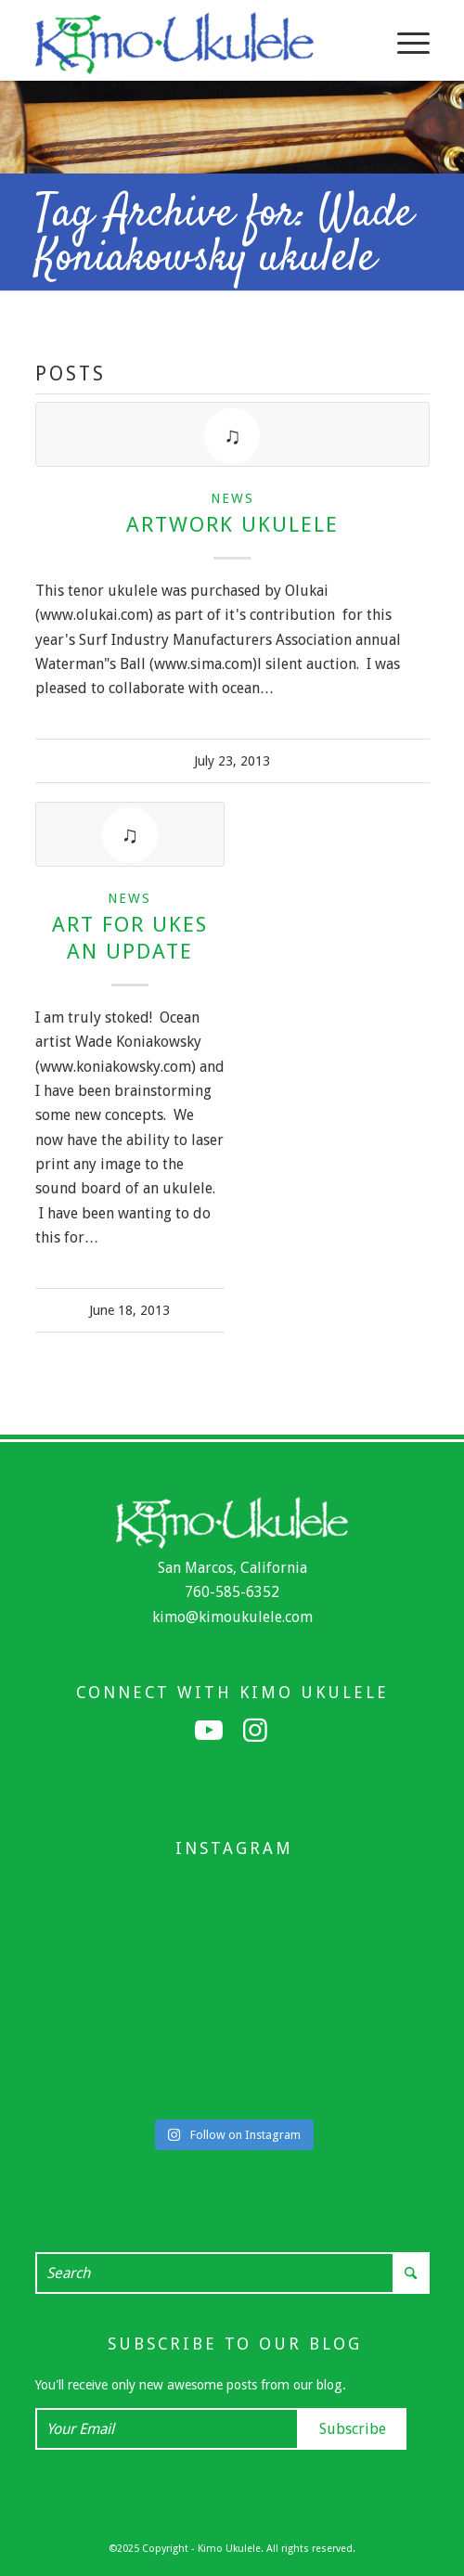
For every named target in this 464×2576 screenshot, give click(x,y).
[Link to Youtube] (209, 1731)
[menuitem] (404, 43)
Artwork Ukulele (232, 524)
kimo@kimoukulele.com (232, 1617)
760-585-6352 (232, 1592)
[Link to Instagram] (255, 1731)
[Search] (232, 2273)
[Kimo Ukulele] (193, 43)
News (232, 498)
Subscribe (352, 2429)
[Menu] (404, 43)
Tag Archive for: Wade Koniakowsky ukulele (224, 236)
